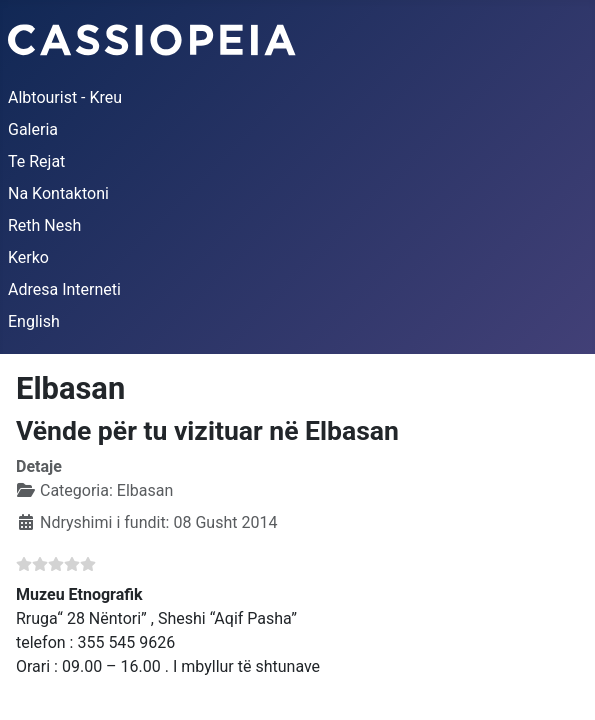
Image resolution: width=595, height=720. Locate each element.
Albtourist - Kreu (65, 97)
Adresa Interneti (64, 289)
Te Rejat (36, 161)
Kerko (28, 257)
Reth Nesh (44, 225)
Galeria (33, 129)
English (34, 321)
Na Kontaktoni (58, 193)
